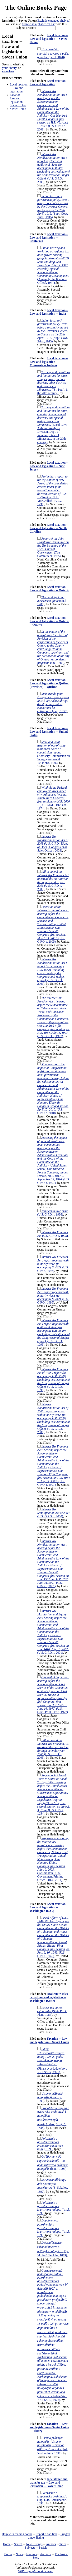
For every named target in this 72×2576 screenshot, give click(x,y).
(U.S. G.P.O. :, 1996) (52, 1212)
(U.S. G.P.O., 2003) (53, 168)
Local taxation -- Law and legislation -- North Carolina (49, 528)
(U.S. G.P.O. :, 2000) (53, 1513)
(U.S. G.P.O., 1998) (53, 1263)
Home (7, 2544)
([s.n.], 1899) (50, 2144)
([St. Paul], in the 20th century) (53, 383)
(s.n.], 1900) (51, 601)
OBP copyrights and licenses (35, 2571)
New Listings (34, 2544)
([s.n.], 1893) (53, 2208)
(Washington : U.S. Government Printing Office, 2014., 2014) (53, 1859)
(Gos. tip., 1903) (50, 2097)
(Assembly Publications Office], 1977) (53, 265)
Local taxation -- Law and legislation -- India (49, 311)
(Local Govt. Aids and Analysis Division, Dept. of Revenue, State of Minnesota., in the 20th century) (53, 425)
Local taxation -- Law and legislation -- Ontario (49, 588)
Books (8, 2554)
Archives (45, 2554)
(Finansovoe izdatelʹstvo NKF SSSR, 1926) (52, 2060)
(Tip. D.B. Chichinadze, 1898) (52, 2498)
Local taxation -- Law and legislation (18, 88)
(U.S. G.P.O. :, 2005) (53, 924)
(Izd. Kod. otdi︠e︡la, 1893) (52, 2445)
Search (18, 2544)
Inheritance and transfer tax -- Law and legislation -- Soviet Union (49, 2482)
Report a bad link (46, 2534)
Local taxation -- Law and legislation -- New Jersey (49, 466)
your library (9, 67)
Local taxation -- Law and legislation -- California (49, 237)
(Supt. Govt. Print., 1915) (53, 207)
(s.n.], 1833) (53, 702)
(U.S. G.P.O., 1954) (53, 1794)
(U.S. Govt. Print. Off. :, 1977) (53, 1695)
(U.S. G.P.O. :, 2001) (53, 1563)
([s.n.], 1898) (53, 53)
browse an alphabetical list (38, 24)
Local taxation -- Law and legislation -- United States (49, 731)
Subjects (30, 2547)
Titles (62, 2544)
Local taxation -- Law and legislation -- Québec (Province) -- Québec (49, 683)
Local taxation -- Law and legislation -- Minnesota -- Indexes (49, 362)
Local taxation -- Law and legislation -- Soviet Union (49, 39)
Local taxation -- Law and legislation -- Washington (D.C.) (49, 1907)
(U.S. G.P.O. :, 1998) (52, 1234)
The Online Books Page (36, 7)
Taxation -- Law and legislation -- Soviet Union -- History (49, 2427)
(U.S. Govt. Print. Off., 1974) (53, 798)
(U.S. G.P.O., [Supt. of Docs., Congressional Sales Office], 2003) (53, 843)
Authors (51, 2544)
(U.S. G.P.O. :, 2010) (53, 1089)
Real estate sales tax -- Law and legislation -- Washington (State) (49, 1997)
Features (31, 2554)
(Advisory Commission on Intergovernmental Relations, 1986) (53, 752)
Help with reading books (17, 2534)
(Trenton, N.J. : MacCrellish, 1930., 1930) (52, 490)
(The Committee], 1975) (53, 547)
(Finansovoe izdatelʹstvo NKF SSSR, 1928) (53, 2335)
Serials (43, 2547)
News (19, 2554)
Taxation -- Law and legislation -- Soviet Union (18, 100)
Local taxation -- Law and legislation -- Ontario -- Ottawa (49, 621)
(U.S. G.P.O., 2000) (53, 1418)
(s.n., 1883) (53, 647)
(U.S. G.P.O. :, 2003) (53, 110)
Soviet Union (18, 108)
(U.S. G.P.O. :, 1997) (53, 1017)
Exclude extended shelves (53, 20)
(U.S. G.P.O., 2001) (52, 971)
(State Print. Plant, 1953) (52, 2011)
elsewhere (8, 71)
